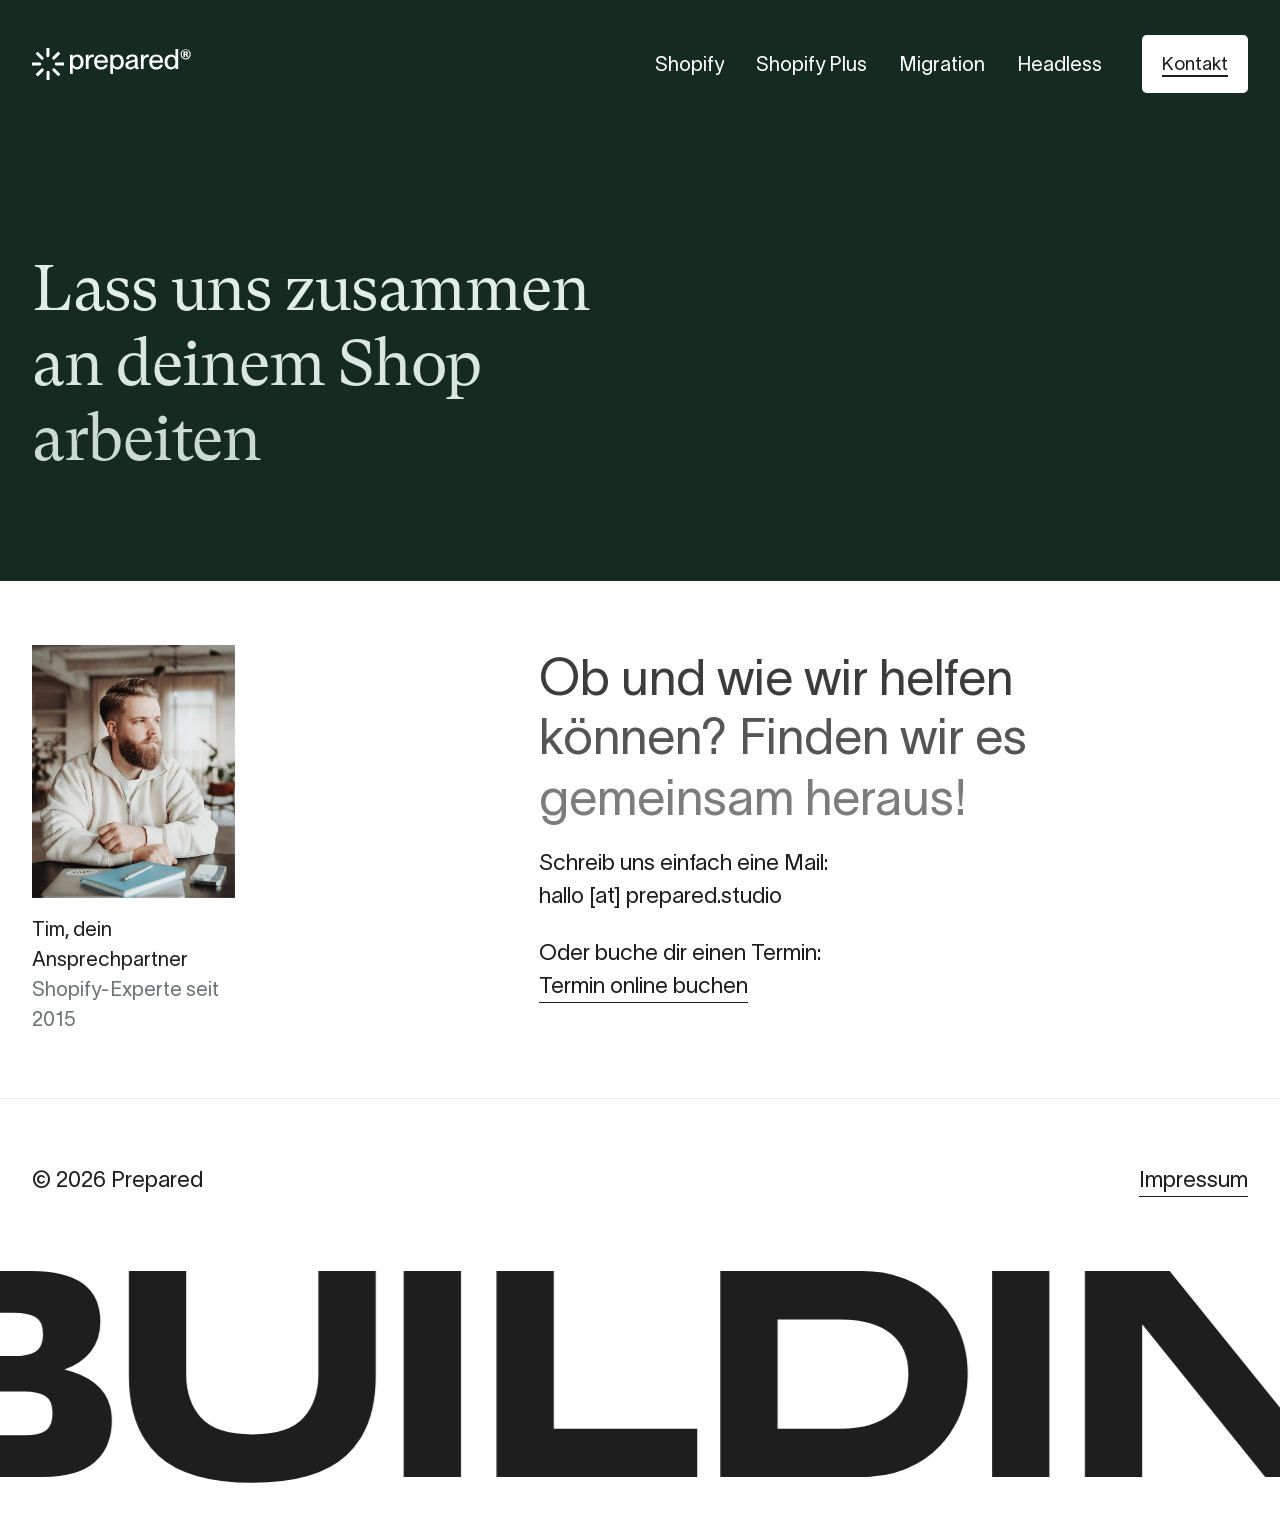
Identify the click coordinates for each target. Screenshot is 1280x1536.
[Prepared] (111, 64)
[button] (1195, 64)
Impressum (1193, 1179)
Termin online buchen (643, 985)
